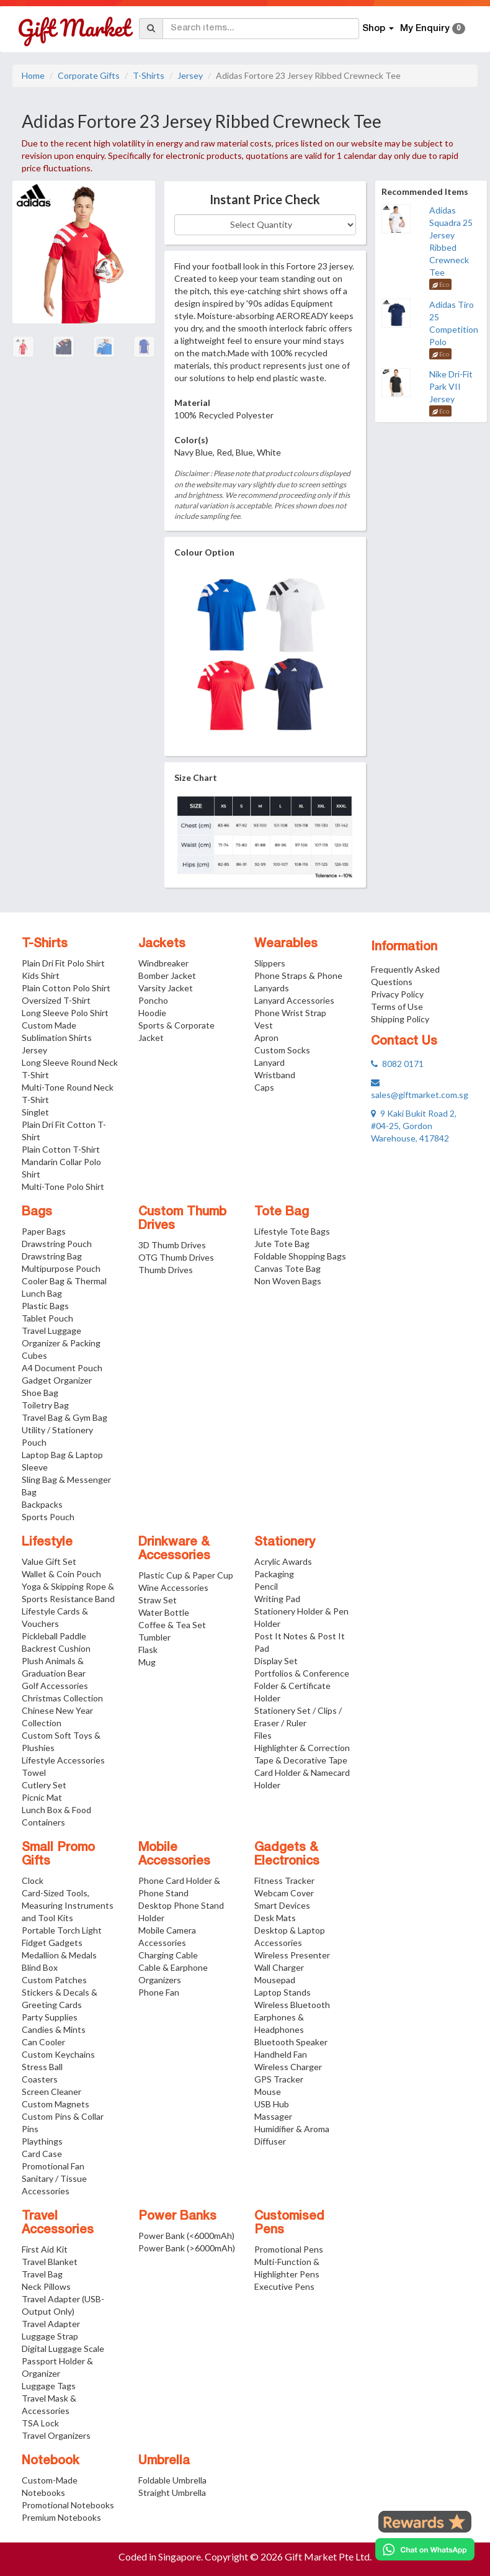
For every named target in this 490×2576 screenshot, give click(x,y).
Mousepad (274, 1980)
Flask (148, 1649)
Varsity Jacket (165, 988)
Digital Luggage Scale (63, 2348)
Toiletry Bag (45, 1405)
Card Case (42, 2153)
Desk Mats (275, 1917)
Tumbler (154, 1637)
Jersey (190, 75)
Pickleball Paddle (54, 1636)
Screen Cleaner (51, 2091)
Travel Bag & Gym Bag (64, 1417)
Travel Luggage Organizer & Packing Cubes (61, 1343)
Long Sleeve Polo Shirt (65, 1012)
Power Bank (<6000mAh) (186, 2235)
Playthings (42, 2141)
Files (263, 1735)
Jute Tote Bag (282, 1243)
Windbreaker (163, 963)
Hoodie (152, 1012)
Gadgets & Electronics (286, 1854)
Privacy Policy (397, 994)
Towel (34, 1772)
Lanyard (269, 1062)
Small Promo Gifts (58, 1854)
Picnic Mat (42, 1797)
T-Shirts (148, 75)
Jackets (161, 944)
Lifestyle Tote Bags (292, 1231)
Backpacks (42, 1504)
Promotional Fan (53, 2166)
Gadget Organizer (57, 1380)
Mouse (267, 2091)
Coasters (40, 2079)
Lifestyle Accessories (63, 1760)
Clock (32, 1880)
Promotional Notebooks (68, 2505)
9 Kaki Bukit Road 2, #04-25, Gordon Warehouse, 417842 (414, 1125)
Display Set (276, 1660)
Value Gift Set (49, 1561)
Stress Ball (42, 2066)
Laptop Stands (282, 1992)
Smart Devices (282, 1905)
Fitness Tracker (284, 1880)
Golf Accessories (55, 1685)
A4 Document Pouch (62, 1367)
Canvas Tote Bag (287, 1268)
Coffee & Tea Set (172, 1624)
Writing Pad (277, 1598)
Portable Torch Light (62, 1930)
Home (33, 75)
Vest (263, 1025)
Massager (273, 2116)
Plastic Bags (45, 1305)
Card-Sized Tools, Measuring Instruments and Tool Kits (68, 1905)
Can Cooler (43, 2042)
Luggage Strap (50, 2336)
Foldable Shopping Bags (300, 1256)
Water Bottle (163, 1612)
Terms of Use (397, 1006)
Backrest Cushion (56, 1648)
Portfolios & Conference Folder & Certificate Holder (301, 1685)
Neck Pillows (46, 2286)
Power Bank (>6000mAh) (186, 2248)
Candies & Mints (54, 2029)
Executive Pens (284, 2286)
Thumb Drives (165, 1269)
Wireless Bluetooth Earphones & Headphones (292, 2017)
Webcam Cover (284, 1893)
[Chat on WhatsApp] (424, 2549)
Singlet (35, 1112)
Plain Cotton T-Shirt (61, 1149)
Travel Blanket (50, 2261)
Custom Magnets (55, 2104)
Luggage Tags (49, 2385)
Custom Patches (54, 1980)
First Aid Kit (45, 2249)
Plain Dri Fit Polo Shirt (63, 963)
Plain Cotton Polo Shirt (66, 988)
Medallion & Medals (59, 1955)
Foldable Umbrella (172, 2480)
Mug (147, 1662)
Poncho (153, 1000)
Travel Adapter (51, 2323)
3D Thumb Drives (172, 1245)
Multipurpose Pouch (61, 1268)
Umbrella (164, 2461)
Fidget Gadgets (52, 1942)
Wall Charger (279, 1967)
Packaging (274, 1574)
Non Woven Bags (287, 1281)
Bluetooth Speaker (290, 2042)
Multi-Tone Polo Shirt (63, 1186)
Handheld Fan (280, 2054)
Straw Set (157, 1600)
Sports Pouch (48, 1516)
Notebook (50, 2461)
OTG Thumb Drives (176, 1257)
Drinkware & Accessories (174, 1549)
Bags (37, 1212)
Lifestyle (47, 1542)
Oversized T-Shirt (56, 1000)
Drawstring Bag (52, 1256)
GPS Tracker (278, 2079)
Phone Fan (158, 1992)
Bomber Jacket (167, 975)
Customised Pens (289, 2223)
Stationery (284, 1542)
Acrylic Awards (283, 1561)
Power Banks (177, 2216)
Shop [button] (378, 28)
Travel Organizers (56, 2435)
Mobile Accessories (174, 1854)
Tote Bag (281, 1212)
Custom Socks (282, 1050)
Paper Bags (44, 1231)
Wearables (286, 944)
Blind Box (40, 1967)
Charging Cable (168, 1955)
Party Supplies (50, 2017)
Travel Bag (42, 2274)
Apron (266, 1037)
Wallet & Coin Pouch (61, 1574)
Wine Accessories (173, 1587)
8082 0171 (397, 1063)
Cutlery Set (44, 1785)
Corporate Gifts (89, 75)
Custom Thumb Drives (182, 1219)
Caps (264, 1087)
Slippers (269, 963)
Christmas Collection (62, 1698)
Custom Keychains (58, 2054)
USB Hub (271, 2104)
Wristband (274, 1075)
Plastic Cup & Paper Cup (185, 1575)
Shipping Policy (400, 1019)
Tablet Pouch (47, 1318)
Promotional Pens (288, 2249)
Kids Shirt (41, 975)
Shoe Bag (40, 1392)
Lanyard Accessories (294, 1000)
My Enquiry (432, 28)
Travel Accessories (58, 2223)
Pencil (266, 1586)
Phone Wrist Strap (290, 1012)
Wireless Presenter (292, 1955)
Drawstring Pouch (57, 1243)
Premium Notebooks (61, 2517)
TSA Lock (40, 2423)
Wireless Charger (288, 2066)
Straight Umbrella (172, 2492)
